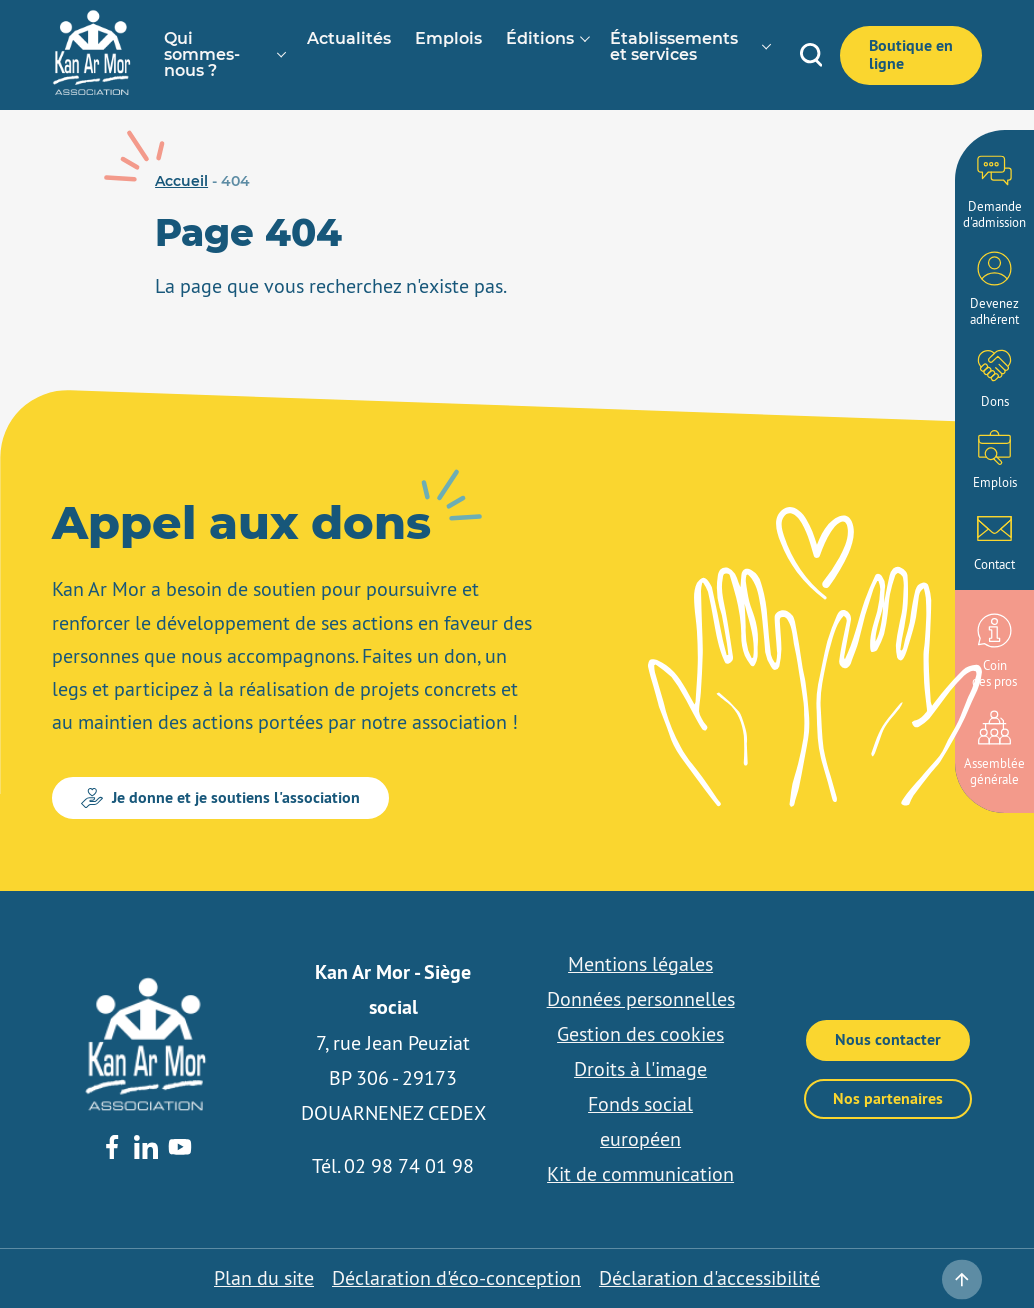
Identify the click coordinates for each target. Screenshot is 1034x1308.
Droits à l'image (640, 1069)
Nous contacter (888, 1039)
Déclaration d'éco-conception (456, 1278)
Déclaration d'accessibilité (709, 1278)
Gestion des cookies (640, 1034)
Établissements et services (674, 47)
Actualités (349, 39)
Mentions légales (640, 964)
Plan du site (264, 1278)
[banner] (92, 90)
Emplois (448, 39)
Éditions (540, 39)
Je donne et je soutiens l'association (220, 797)
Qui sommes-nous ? (202, 55)
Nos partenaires (888, 1098)
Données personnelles (641, 999)
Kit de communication (640, 1174)
